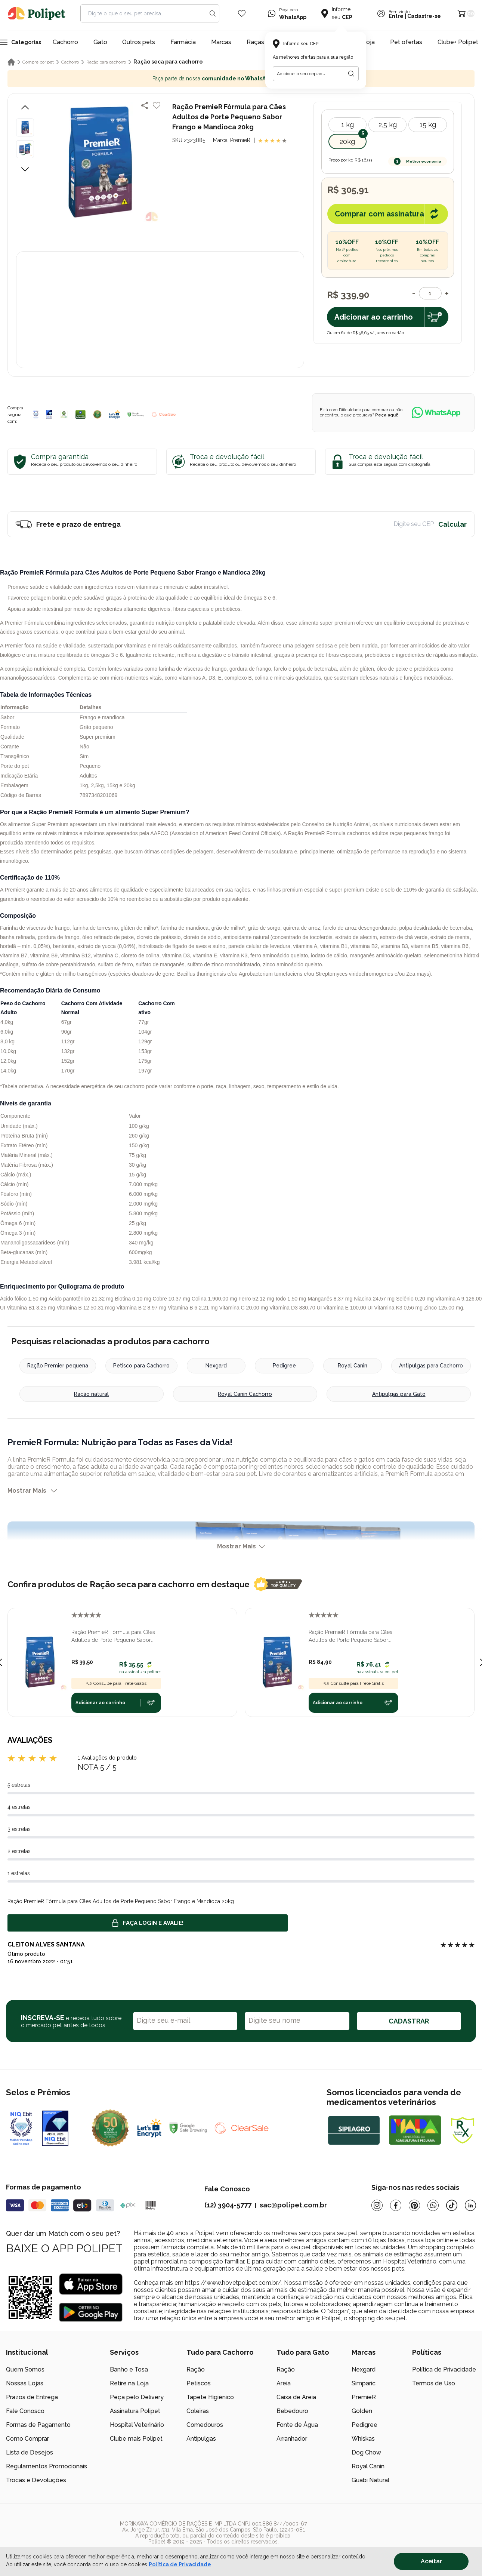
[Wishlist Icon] (241, 13)
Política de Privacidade (444, 2369)
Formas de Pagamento (38, 2424)
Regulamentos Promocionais (46, 2466)
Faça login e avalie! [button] (147, 1923)
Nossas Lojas (24, 2383)
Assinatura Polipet (135, 2411)
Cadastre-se (424, 16)
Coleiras (197, 2411)
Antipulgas (201, 2438)
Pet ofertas (406, 42)
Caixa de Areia (296, 2397)
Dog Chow (366, 2452)
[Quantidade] (430, 293)
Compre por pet (38, 62)
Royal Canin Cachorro (245, 1394)
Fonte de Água (297, 2424)
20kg (347, 141)
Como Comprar (27, 2438)
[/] (430, 2532)
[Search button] (212, 13)
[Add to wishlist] (156, 105)
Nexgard (216, 1366)
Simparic (364, 2383)
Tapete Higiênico (210, 2397)
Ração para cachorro (106, 62)
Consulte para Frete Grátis (116, 1683)
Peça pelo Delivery (137, 2397)
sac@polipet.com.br (293, 2205)
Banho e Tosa (129, 2369)
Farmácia (183, 42)
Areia (283, 2383)
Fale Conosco (25, 2411)
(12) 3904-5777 (227, 2205)
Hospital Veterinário (137, 2424)
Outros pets (138, 42)
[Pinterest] (414, 2205)
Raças (255, 42)
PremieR (364, 2397)
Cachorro (65, 42)
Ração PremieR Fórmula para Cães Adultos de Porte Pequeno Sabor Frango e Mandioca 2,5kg (350, 1636)
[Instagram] (377, 2205)
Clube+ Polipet (458, 42)
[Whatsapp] (433, 2205)
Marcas (221, 42)
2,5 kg (388, 125)
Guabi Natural (370, 2480)
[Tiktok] (451, 2205)
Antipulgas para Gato (399, 1394)
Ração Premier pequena (57, 1366)
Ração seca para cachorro (168, 62)
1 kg (347, 125)
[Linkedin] (470, 2205)
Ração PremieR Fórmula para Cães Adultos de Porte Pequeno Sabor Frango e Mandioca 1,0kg (113, 1636)
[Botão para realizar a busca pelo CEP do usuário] (351, 73)
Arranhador (291, 2438)
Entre (396, 16)
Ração (195, 2369)
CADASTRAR (409, 2021)
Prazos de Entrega (32, 2397)
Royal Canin (352, 1366)
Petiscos (198, 2383)
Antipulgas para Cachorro (431, 1366)
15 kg (428, 125)
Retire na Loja (129, 2383)
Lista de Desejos (29, 2452)
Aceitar (431, 2561)
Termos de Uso (433, 2383)
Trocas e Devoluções (36, 2480)
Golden (362, 2411)
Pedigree (284, 1366)
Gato (100, 42)
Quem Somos (25, 2369)
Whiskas (363, 2438)
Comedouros (204, 2424)
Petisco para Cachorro (141, 1366)
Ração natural (91, 1394)
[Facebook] (395, 2205)
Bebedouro (292, 2411)
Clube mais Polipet (136, 2438)
